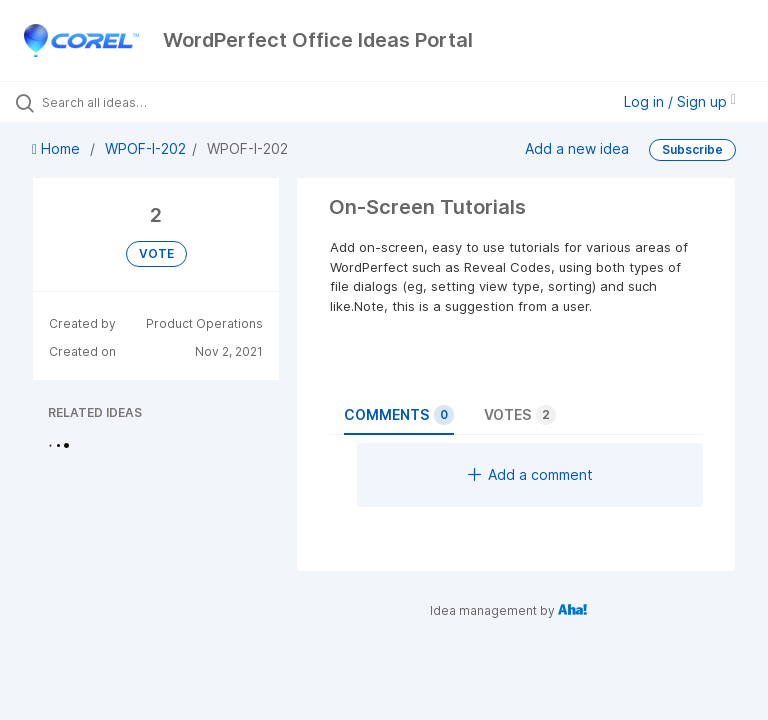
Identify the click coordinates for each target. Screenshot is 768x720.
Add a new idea (577, 148)
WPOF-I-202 (145, 148)
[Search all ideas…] (135, 102)
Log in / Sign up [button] (680, 101)
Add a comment (530, 474)
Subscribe (692, 149)
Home (58, 148)
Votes (520, 415)
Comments (399, 415)
